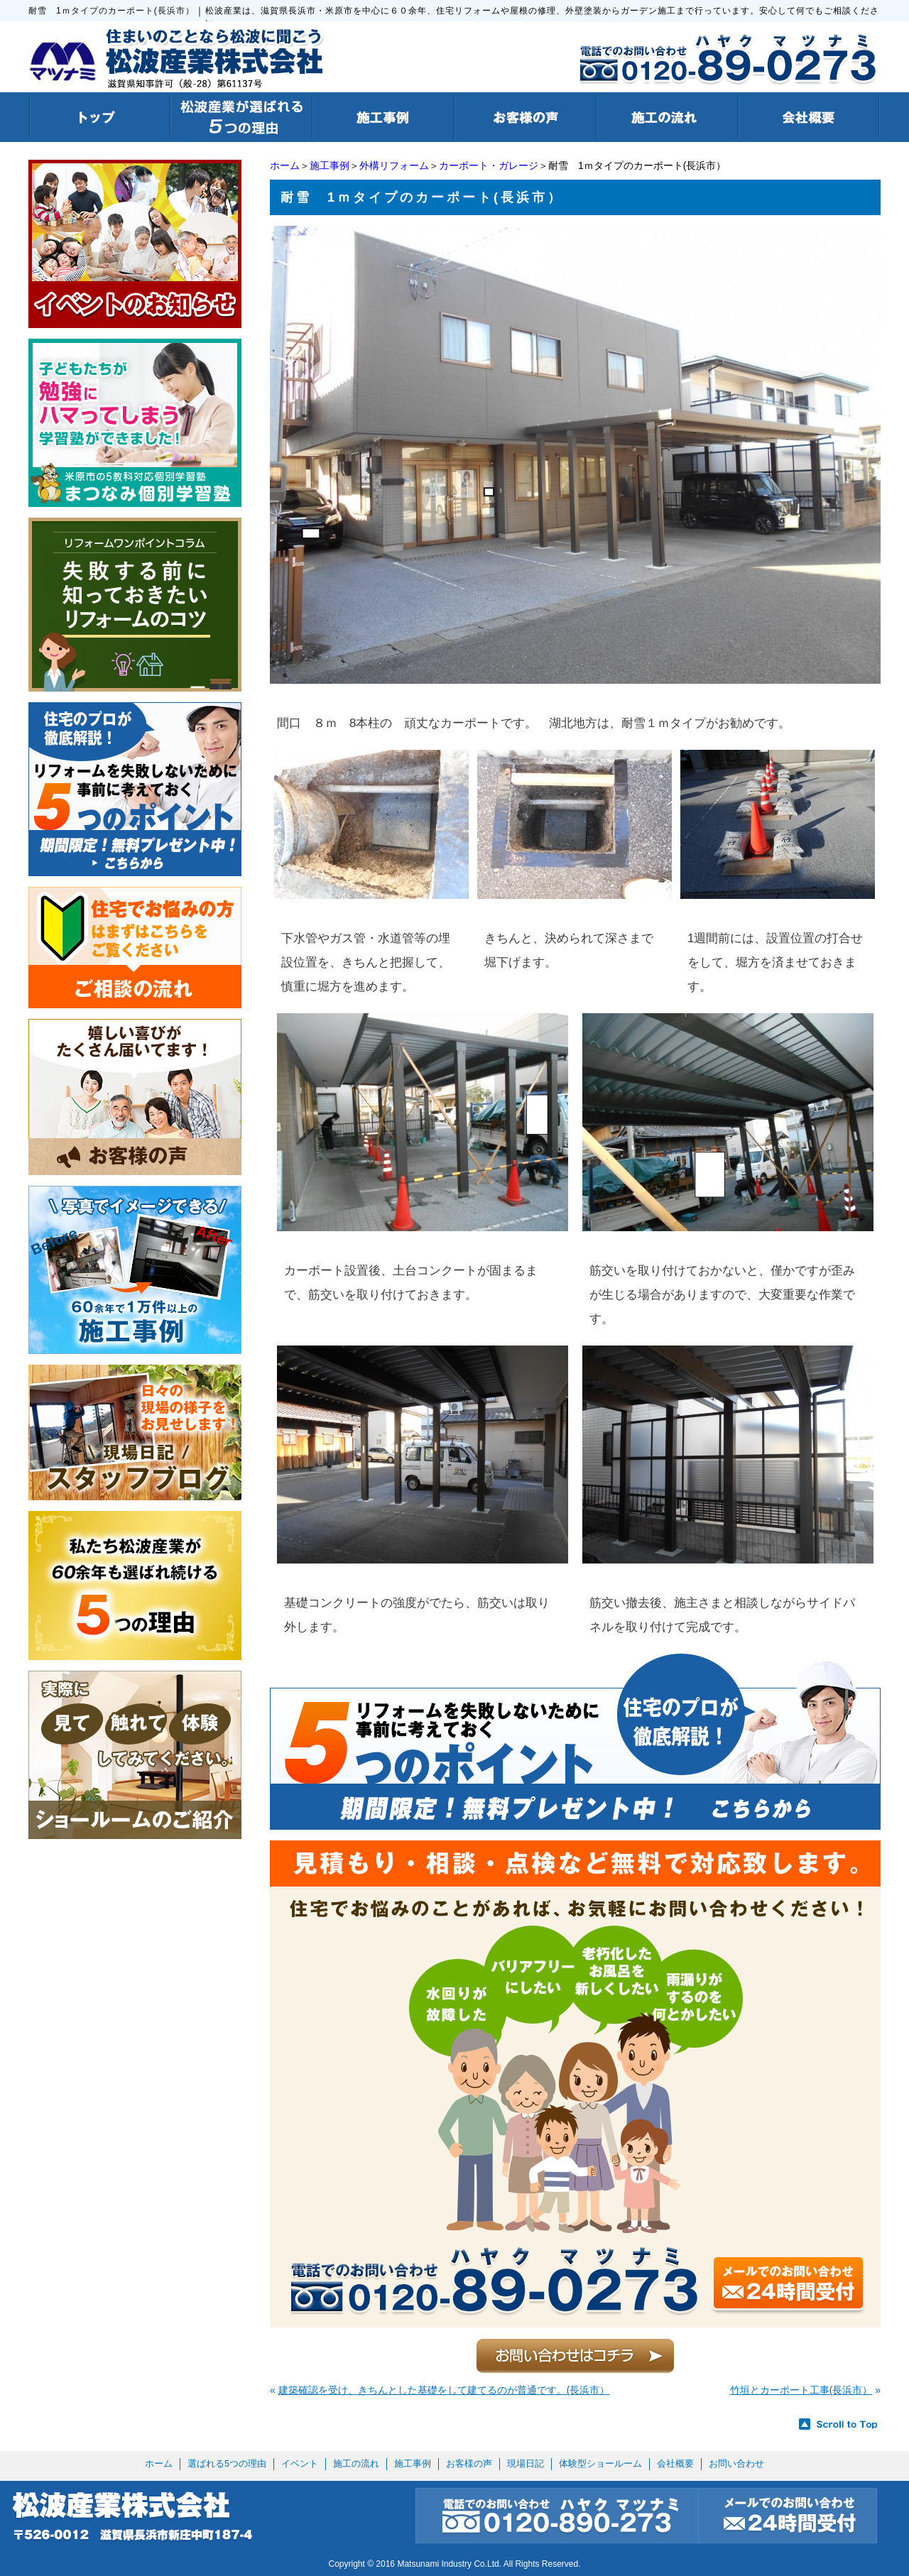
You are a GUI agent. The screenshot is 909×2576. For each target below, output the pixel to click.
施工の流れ (356, 2463)
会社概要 (675, 2463)
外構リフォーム (394, 165)
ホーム (285, 165)
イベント (299, 2463)
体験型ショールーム (600, 2463)
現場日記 (525, 2463)
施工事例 (329, 165)
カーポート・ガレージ (488, 165)
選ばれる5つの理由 (226, 2463)
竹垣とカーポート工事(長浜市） (801, 2390)
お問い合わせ (736, 2463)
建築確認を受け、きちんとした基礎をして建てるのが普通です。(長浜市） (444, 2390)
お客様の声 (469, 2463)
